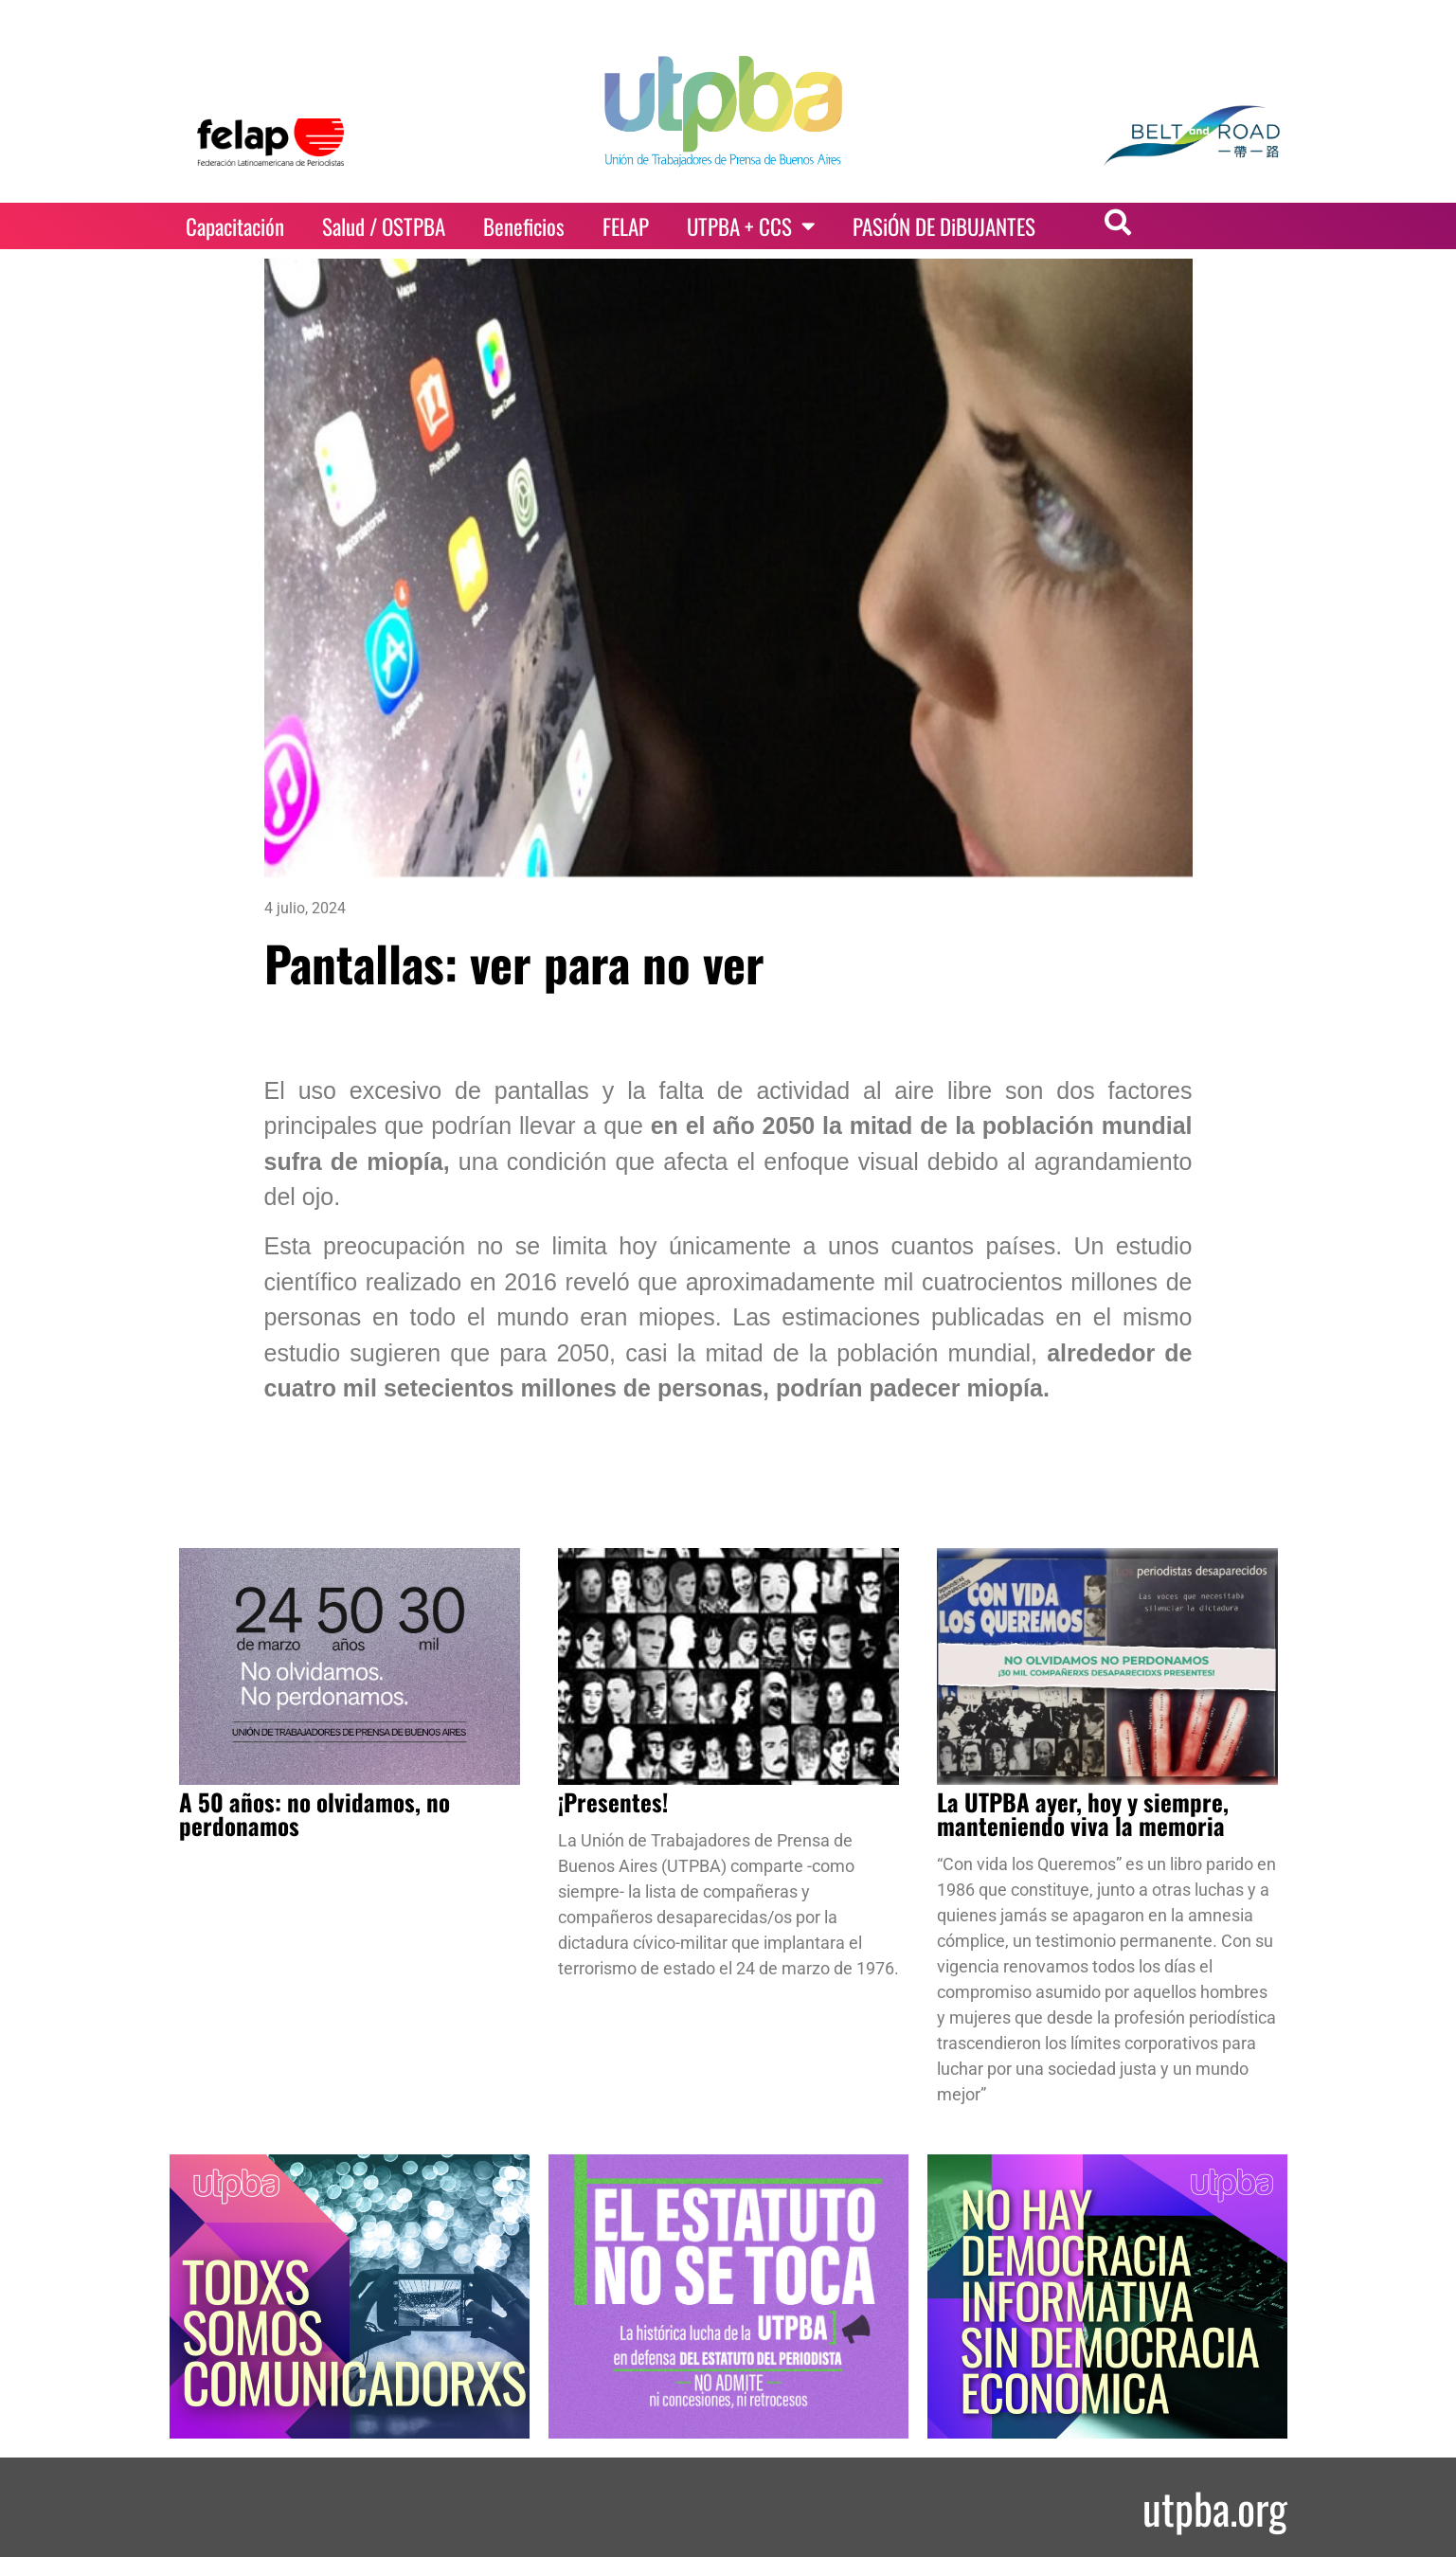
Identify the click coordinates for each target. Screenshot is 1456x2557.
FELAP (625, 226)
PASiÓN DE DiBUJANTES (944, 226)
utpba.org (1214, 2507)
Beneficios (524, 226)
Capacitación (235, 226)
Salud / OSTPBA (383, 226)
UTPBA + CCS (751, 226)
